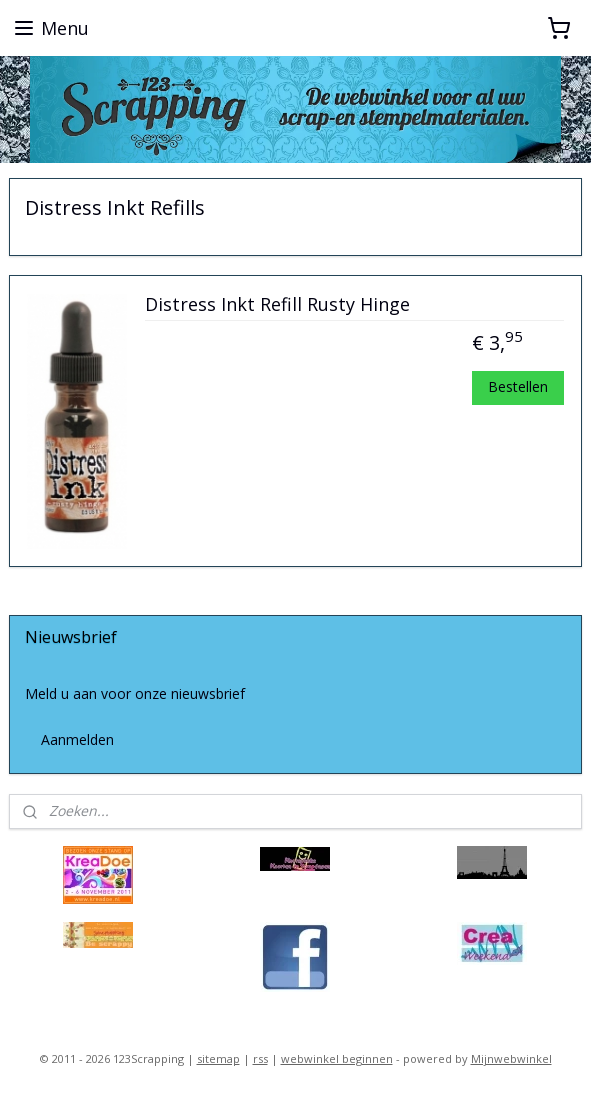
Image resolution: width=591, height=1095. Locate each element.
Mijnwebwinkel (511, 1058)
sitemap (218, 1058)
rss (260, 1058)
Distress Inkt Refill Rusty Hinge (277, 305)
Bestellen (518, 386)
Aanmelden (77, 739)
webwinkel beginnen (337, 1058)
